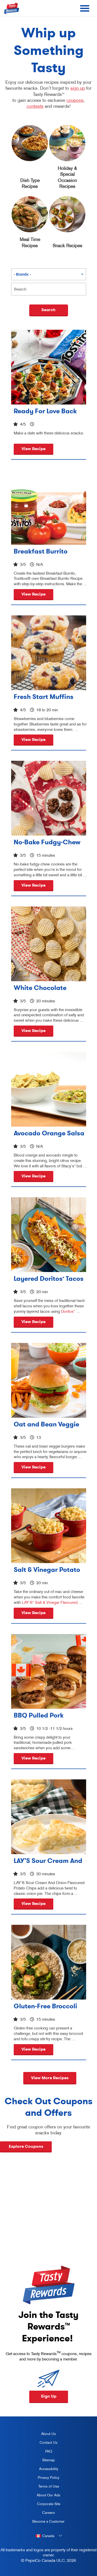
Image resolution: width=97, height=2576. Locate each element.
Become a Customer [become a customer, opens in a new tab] (46, 2522)
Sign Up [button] (48, 2396)
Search (48, 309)
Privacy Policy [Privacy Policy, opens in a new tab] (43, 2478)
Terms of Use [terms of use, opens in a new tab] (43, 2487)
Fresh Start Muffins (43, 696)
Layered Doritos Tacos (49, 1278)
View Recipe (33, 448)
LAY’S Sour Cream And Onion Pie (48, 1860)
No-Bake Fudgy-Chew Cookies (47, 842)
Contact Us (48, 2442)
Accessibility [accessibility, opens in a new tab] (43, 2469)
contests (35, 106)
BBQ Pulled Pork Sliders (39, 1715)
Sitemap (48, 2460)
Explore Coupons (26, 2146)
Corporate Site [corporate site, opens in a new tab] (44, 2504)
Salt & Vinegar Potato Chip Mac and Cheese (48, 1569)
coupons (75, 100)
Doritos (68, 1311)
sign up (77, 88)
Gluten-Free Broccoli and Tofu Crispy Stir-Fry (46, 2006)
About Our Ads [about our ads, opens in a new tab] (44, 2496)
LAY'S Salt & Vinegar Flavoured (50, 1602)
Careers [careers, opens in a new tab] (41, 2513)
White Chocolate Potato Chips (40, 988)
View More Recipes (50, 2077)
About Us (48, 2433)
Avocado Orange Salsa (49, 1133)
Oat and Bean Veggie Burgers (46, 1424)
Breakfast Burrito (41, 551)
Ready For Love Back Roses (45, 411)
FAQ (48, 2451)
